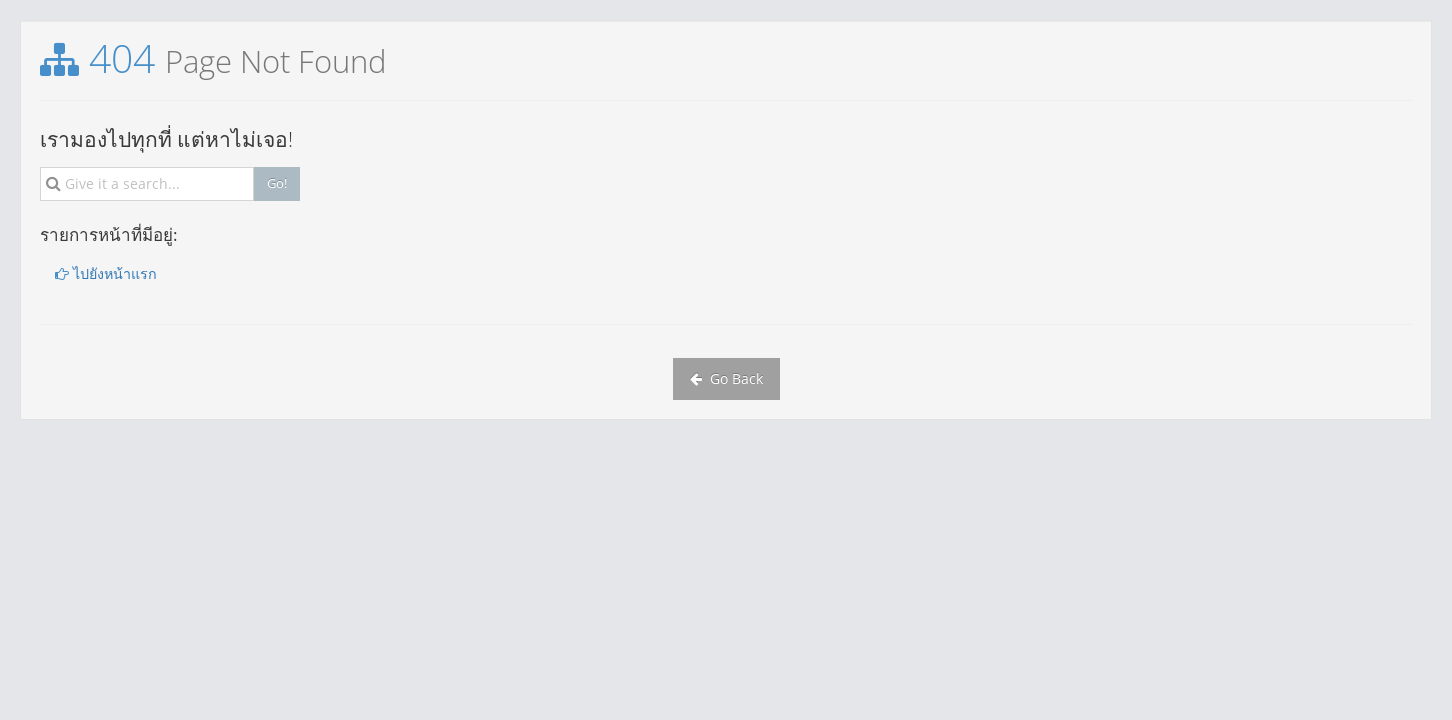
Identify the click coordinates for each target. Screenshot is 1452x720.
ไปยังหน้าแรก (106, 273)
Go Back (726, 378)
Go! (277, 183)
